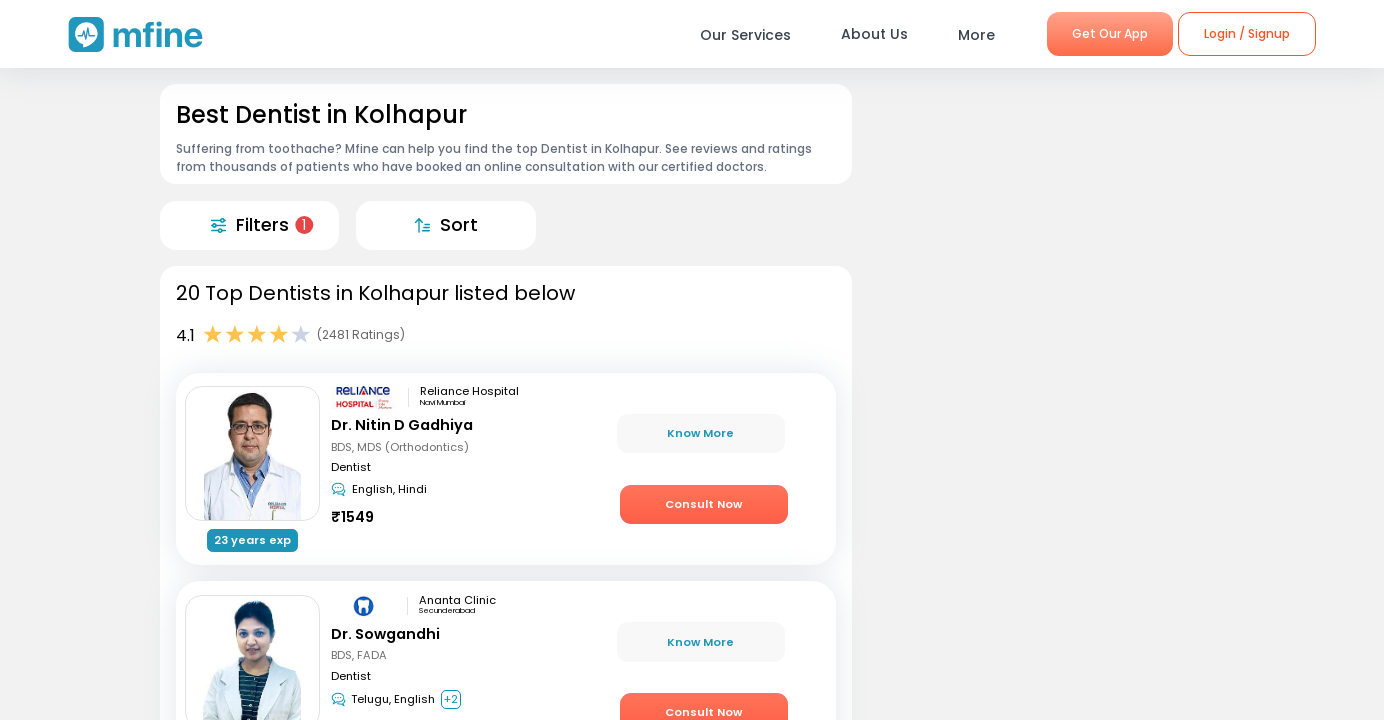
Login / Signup (1247, 33)
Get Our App (1110, 33)
